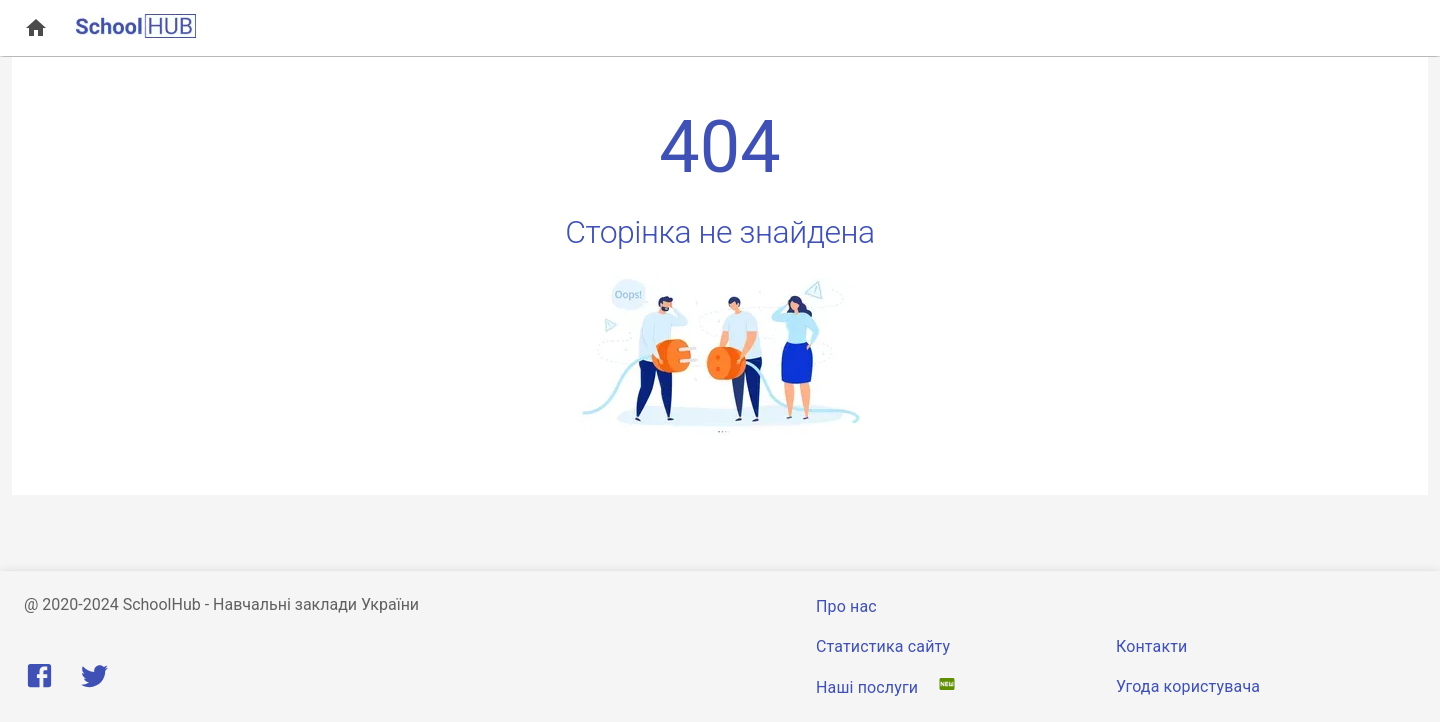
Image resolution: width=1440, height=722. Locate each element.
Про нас (846, 606)
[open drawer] (36, 28)
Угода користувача (1188, 686)
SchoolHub (162, 604)
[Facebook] (43, 680)
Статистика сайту (883, 646)
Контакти (1151, 646)
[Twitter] (94, 680)
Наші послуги (869, 687)
